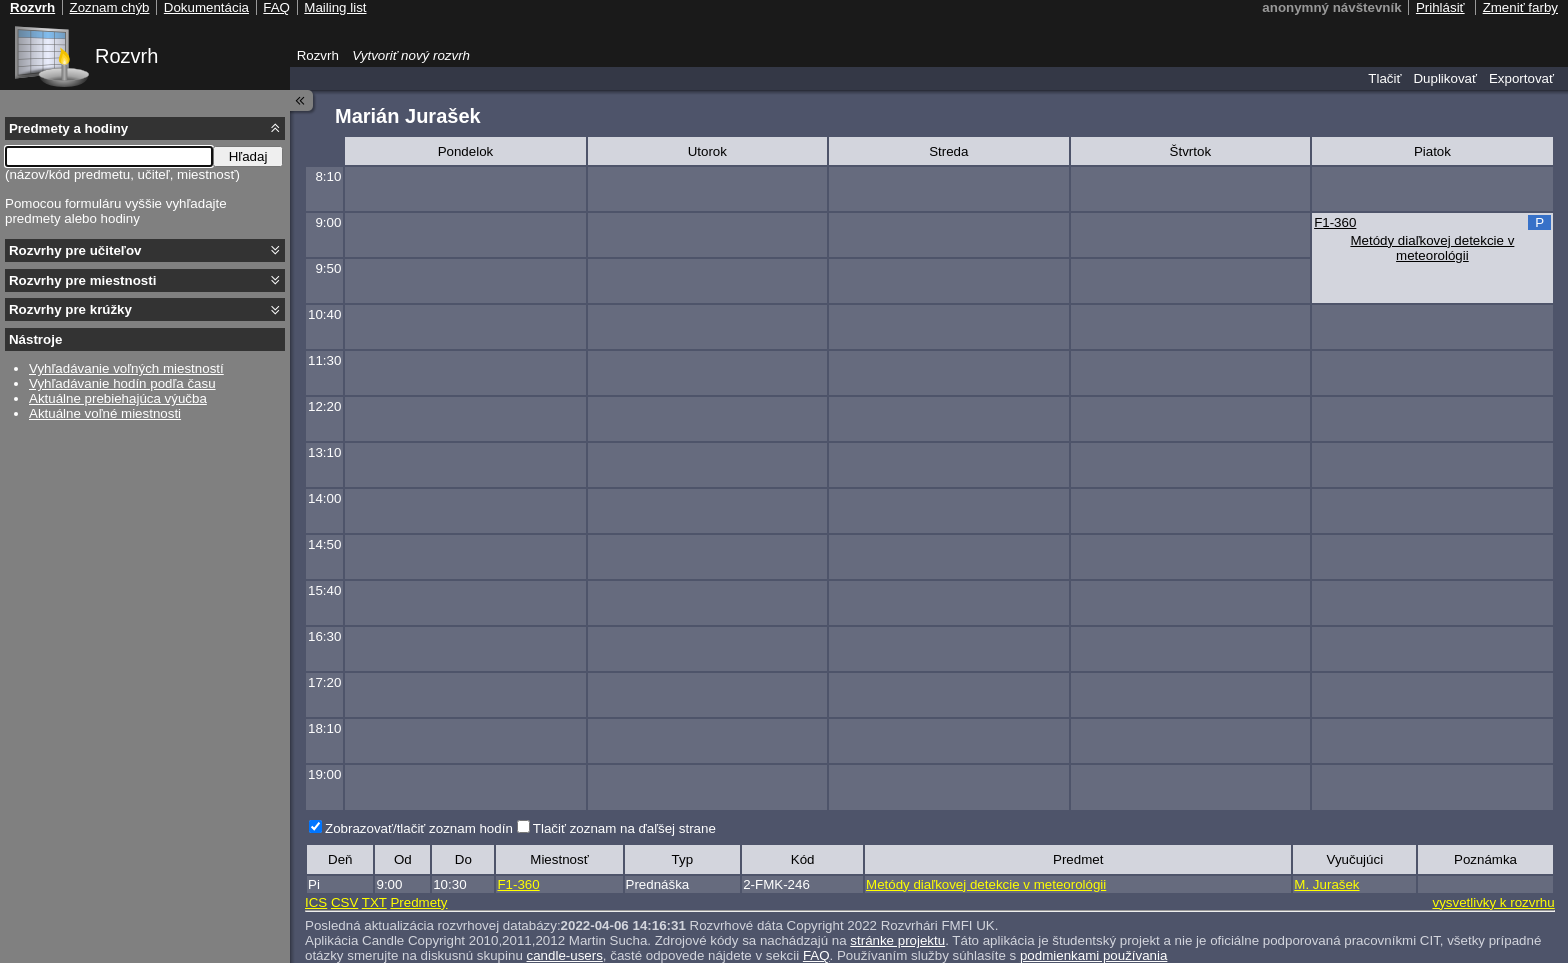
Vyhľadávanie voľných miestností (126, 368)
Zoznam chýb (109, 7)
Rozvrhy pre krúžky (70, 309)
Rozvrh (126, 56)
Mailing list (335, 7)
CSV (344, 902)
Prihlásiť (1440, 7)
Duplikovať (1445, 78)
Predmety (418, 902)
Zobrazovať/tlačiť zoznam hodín (419, 828)
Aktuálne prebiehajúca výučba (118, 398)
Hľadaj (248, 156)
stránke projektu (897, 940)
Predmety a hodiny (68, 128)
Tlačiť (1384, 78)
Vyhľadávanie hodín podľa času (122, 383)
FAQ (276, 7)
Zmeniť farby (1520, 7)
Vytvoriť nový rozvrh (411, 55)
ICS (316, 902)
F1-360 (1335, 222)
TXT (374, 902)
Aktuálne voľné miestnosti (105, 413)
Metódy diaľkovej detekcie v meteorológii (1432, 248)
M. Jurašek (1326, 884)
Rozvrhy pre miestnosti (82, 280)
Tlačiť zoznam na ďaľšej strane (624, 828)
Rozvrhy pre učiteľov (75, 250)
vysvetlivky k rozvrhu (1493, 902)
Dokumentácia (206, 7)
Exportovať (1521, 78)
